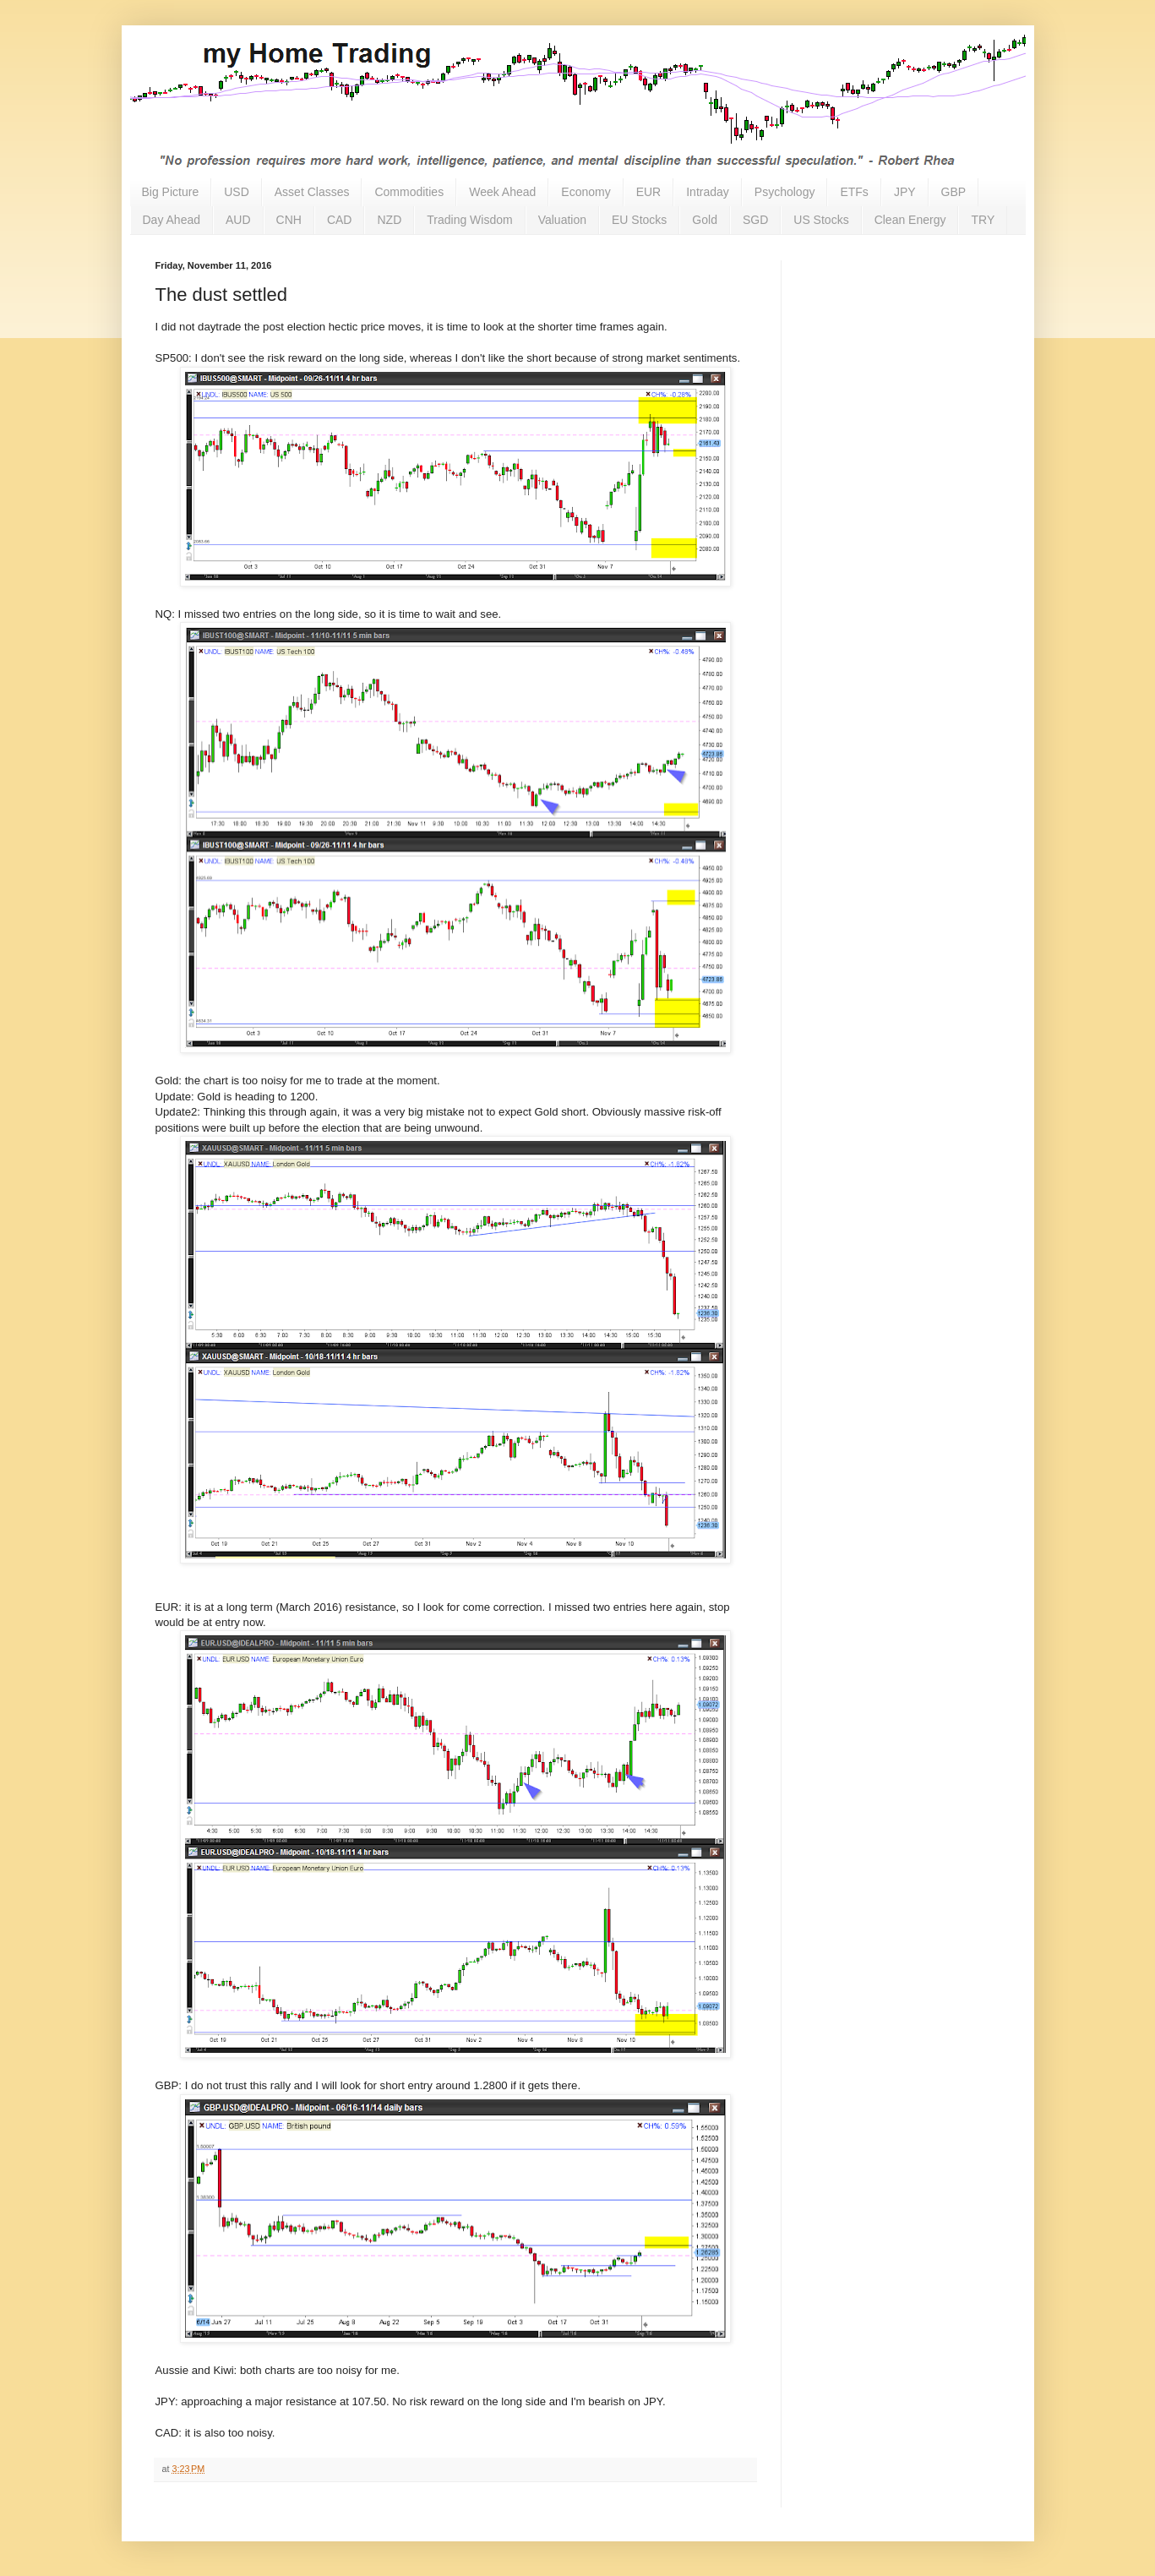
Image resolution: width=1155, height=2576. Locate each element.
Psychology (785, 192)
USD (236, 192)
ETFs (854, 192)
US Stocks (820, 219)
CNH (289, 219)
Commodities (409, 192)
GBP (954, 192)
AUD (238, 219)
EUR (649, 192)
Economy (585, 192)
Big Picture (170, 192)
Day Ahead (172, 219)
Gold (704, 219)
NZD (389, 219)
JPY (905, 192)
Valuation (562, 219)
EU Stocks (639, 219)
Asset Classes (312, 192)
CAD (339, 219)
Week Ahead (502, 192)
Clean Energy (910, 219)
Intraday (707, 192)
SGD (755, 219)
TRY (982, 219)
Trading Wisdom (469, 219)
